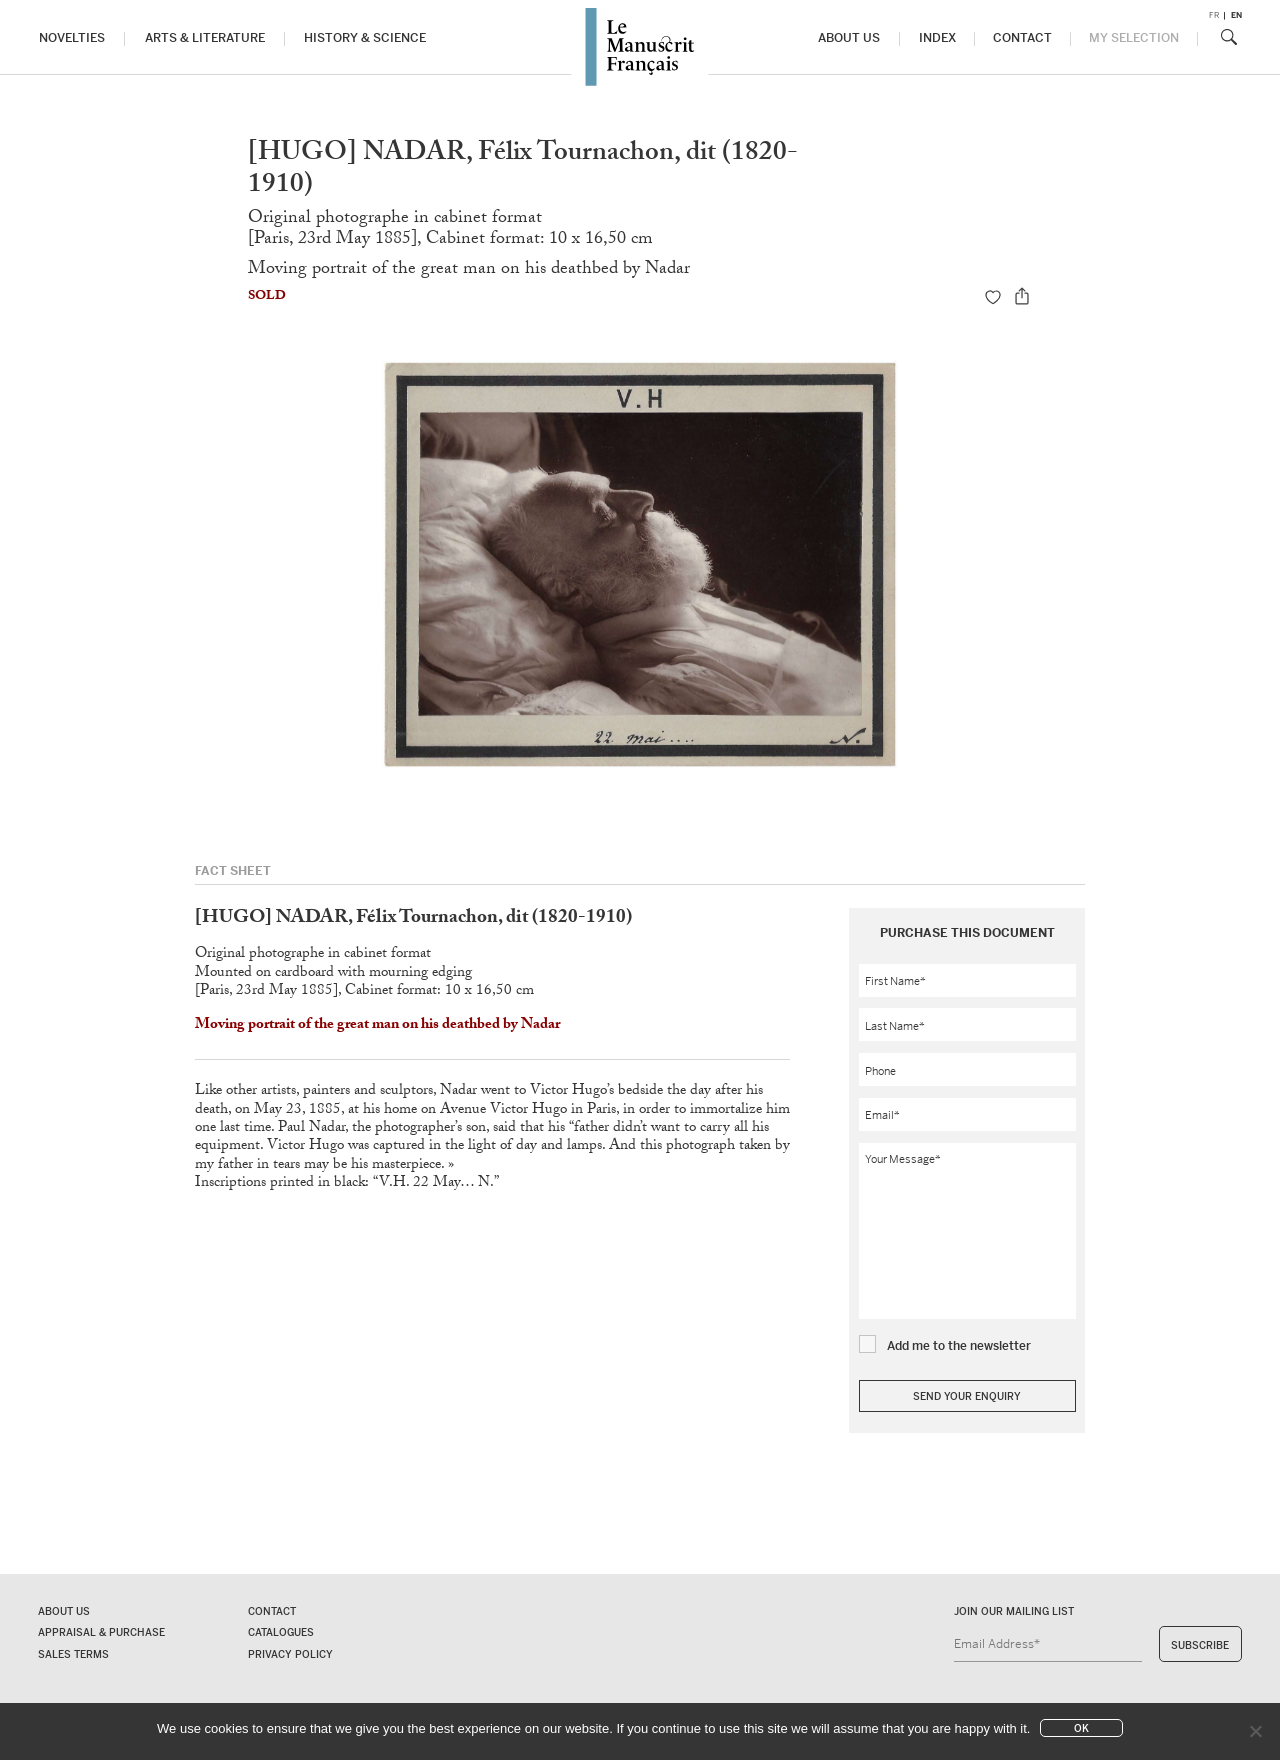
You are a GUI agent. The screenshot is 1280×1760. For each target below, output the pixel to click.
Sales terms (73, 1654)
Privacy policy (290, 1654)
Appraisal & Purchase (101, 1632)
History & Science (365, 39)
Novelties (72, 39)
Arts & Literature (205, 39)
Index (937, 39)
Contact (1023, 39)
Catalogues (281, 1632)
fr (1214, 15)
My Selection (1134, 39)
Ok (1081, 1728)
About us (849, 39)
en (1236, 15)
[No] (1255, 1731)
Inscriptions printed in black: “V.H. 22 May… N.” (347, 1184)
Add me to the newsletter (959, 1345)
